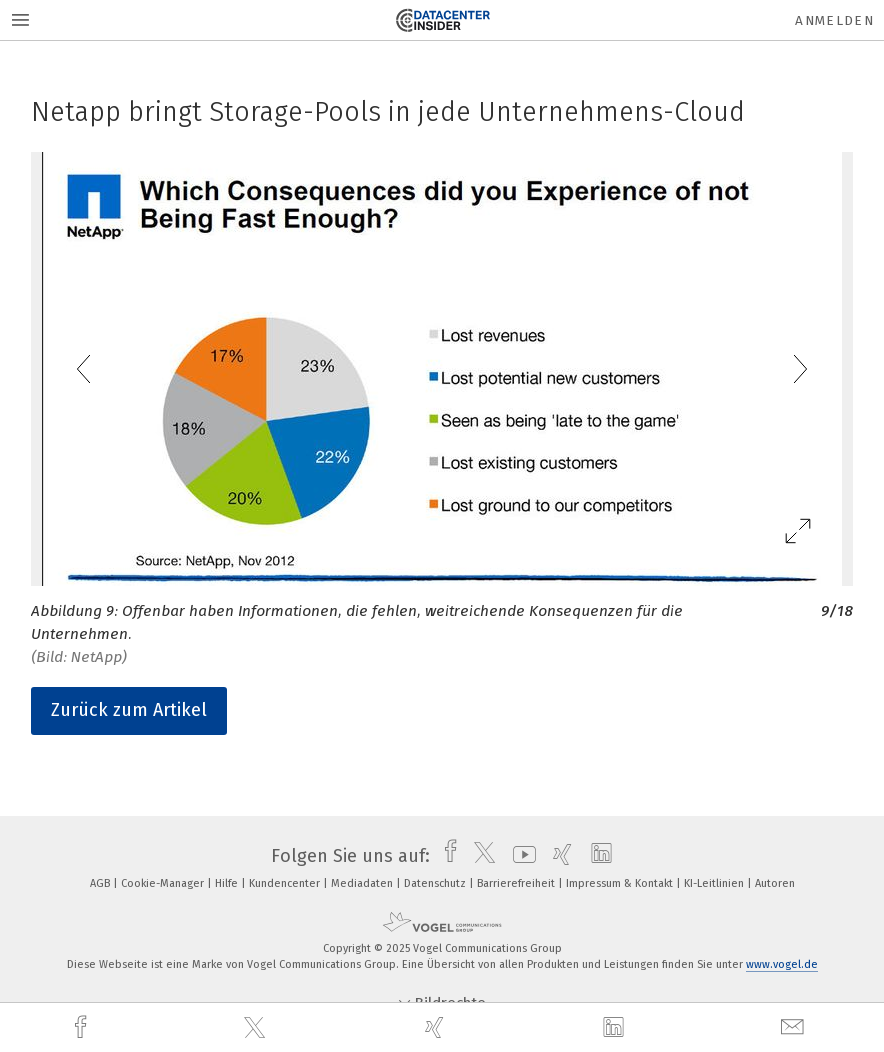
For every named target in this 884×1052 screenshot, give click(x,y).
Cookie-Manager (164, 883)
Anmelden (834, 20)
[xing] (437, 1027)
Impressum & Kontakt (621, 883)
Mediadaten (363, 883)
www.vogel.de (782, 964)
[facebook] (83, 1027)
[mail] (795, 1027)
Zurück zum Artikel (129, 710)
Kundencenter (286, 883)
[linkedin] (616, 1028)
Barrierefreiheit (517, 883)
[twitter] (257, 1028)
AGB (101, 883)
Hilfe (228, 883)
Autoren (775, 883)
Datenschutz (436, 883)
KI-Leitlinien (715, 883)
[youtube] (519, 856)
